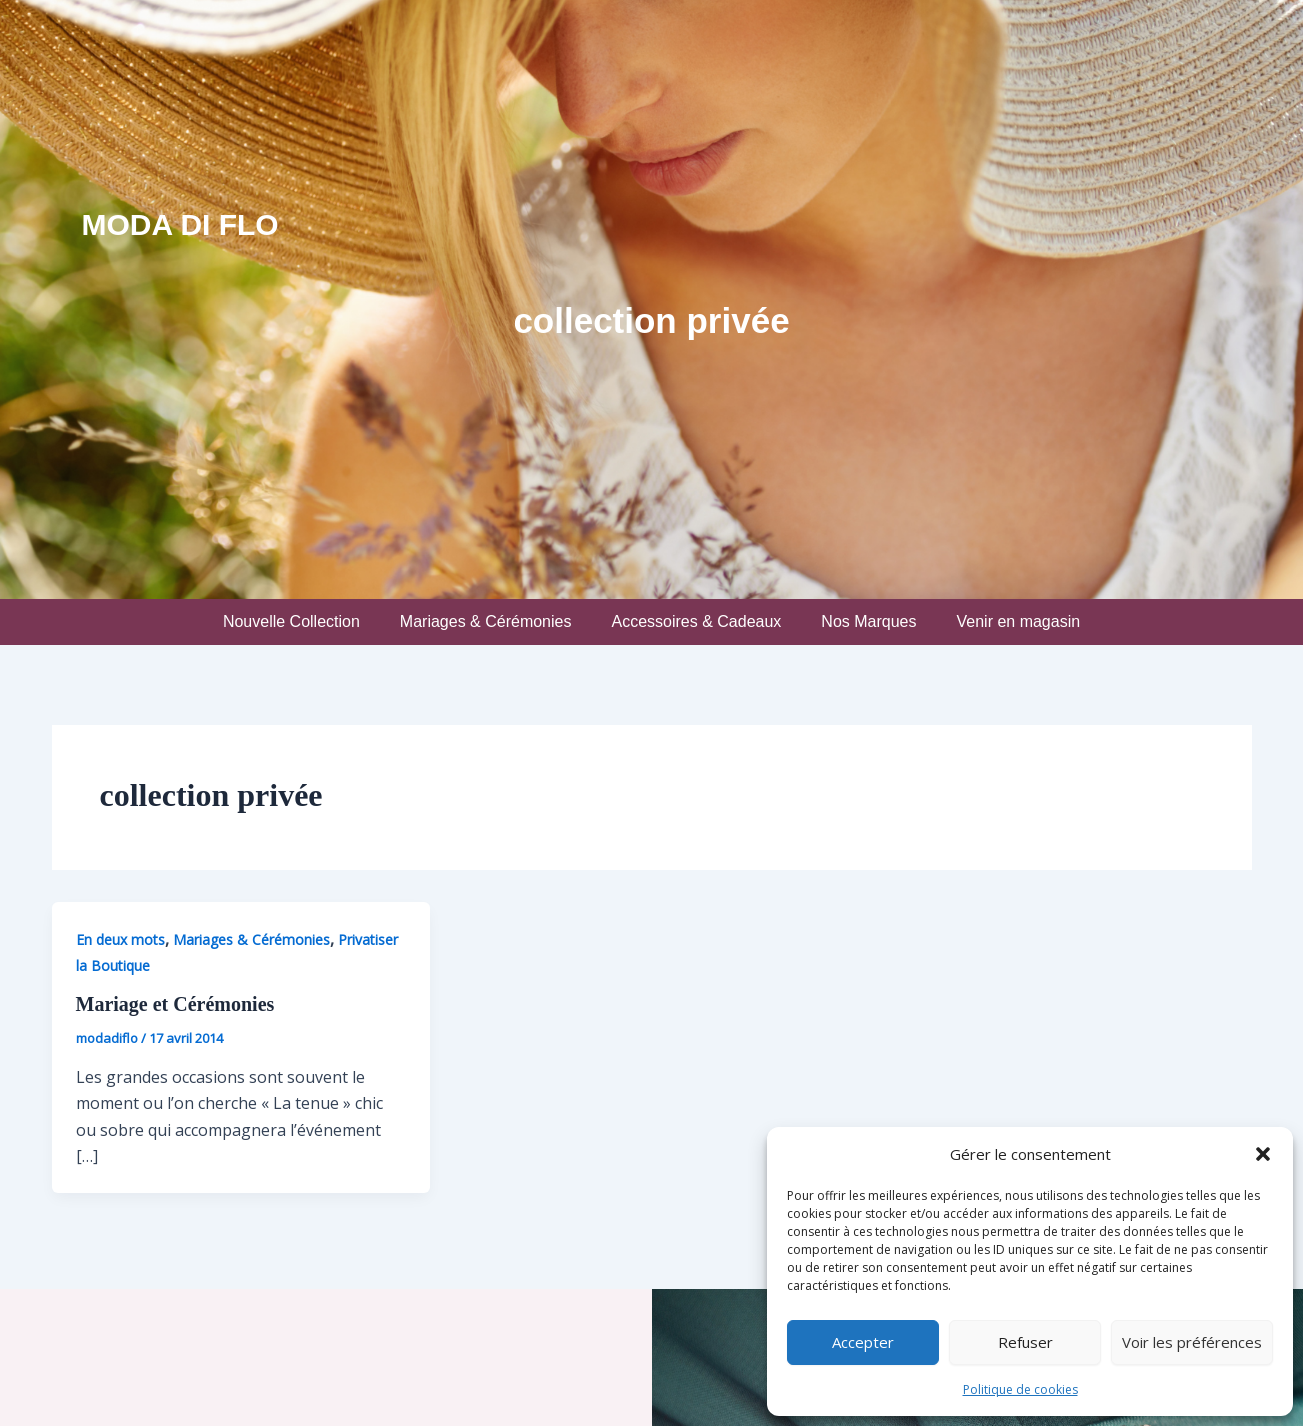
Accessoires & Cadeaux (696, 621)
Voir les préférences (1192, 1342)
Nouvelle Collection (291, 621)
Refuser (1025, 1342)
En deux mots (120, 939)
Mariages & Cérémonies (486, 621)
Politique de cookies (1020, 1389)
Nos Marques (868, 621)
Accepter (863, 1342)
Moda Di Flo (180, 224)
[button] (1263, 1154)
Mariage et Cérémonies (175, 1004)
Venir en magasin (1018, 621)
